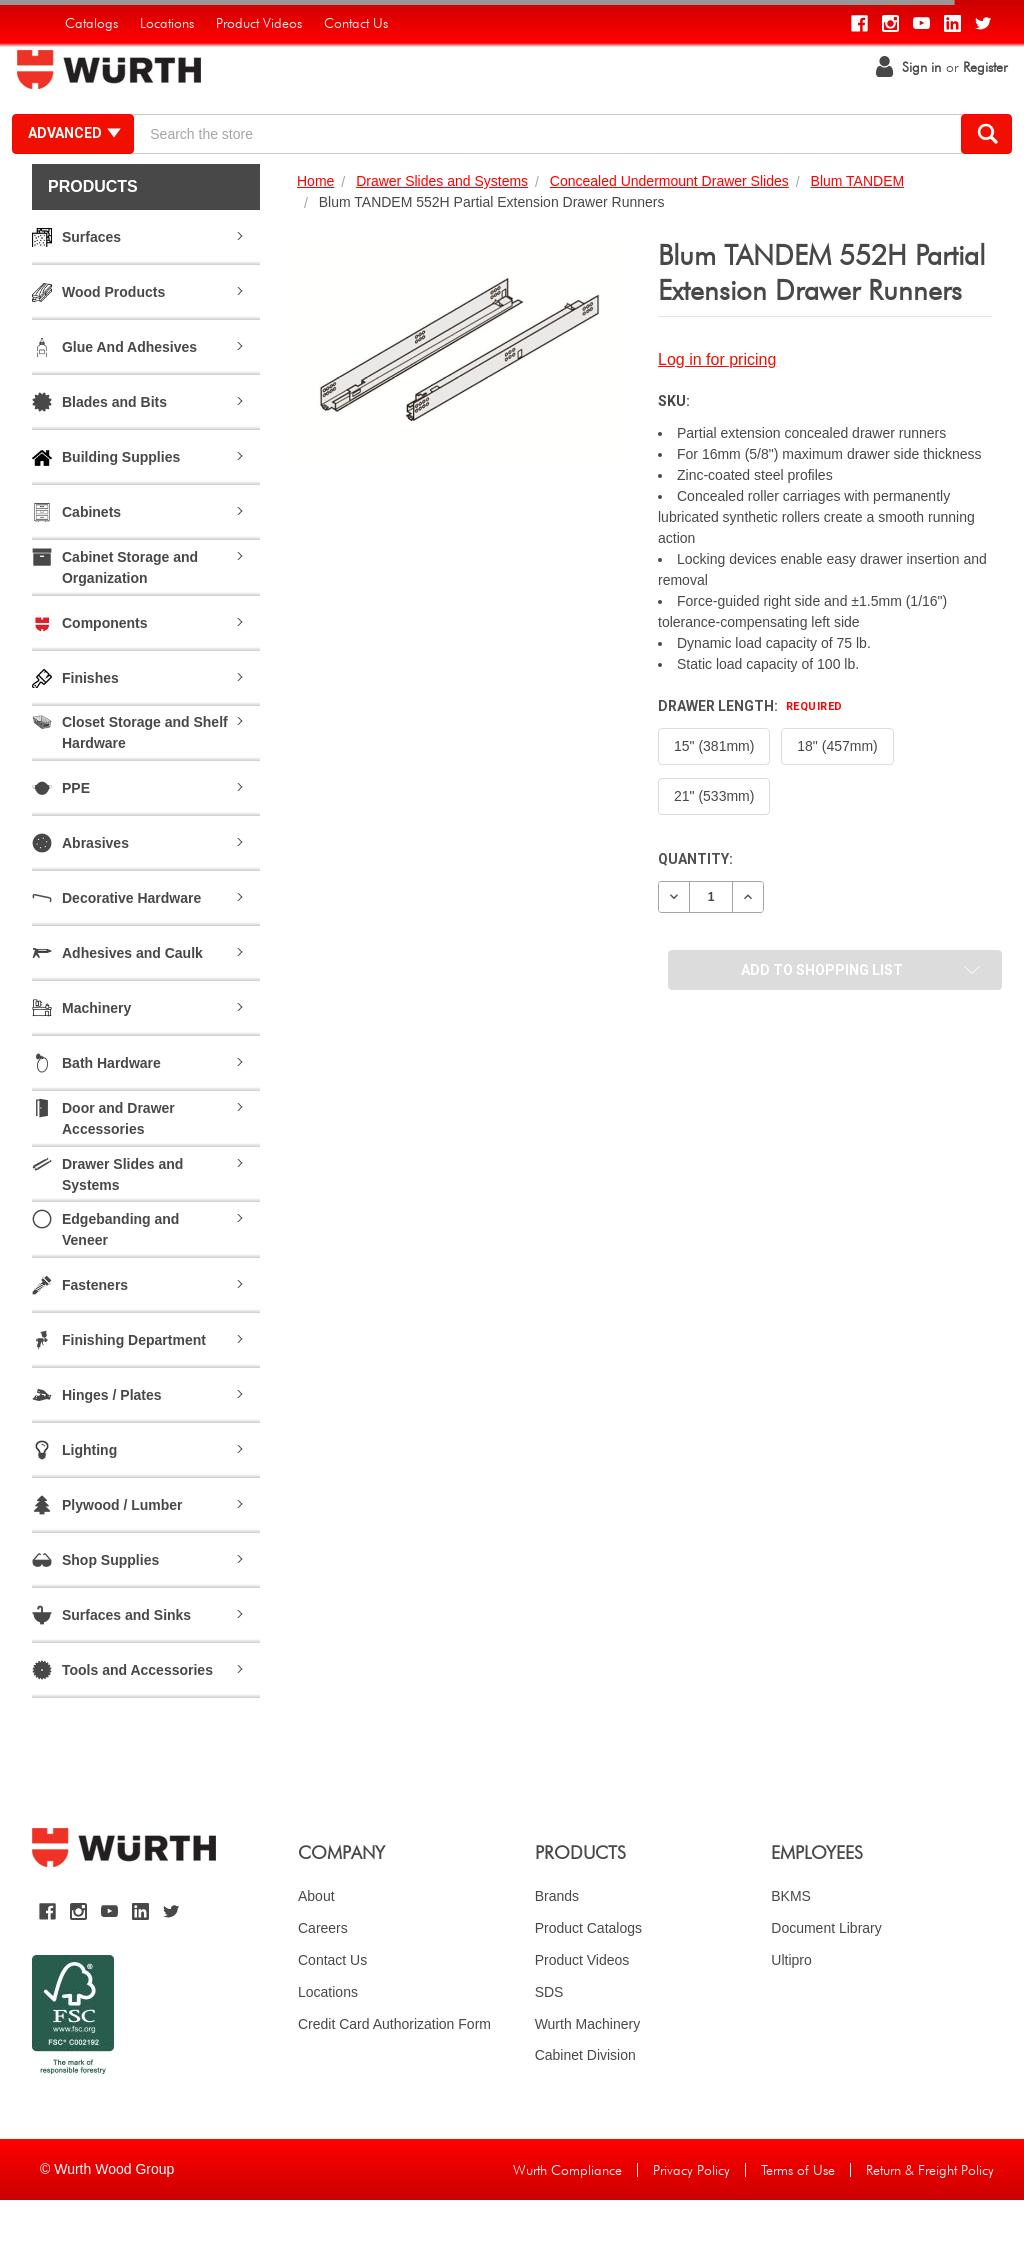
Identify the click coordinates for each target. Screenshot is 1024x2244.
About (316, 1939)
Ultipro (791, 2003)
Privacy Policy (691, 2214)
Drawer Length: (750, 750)
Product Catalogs (588, 1971)
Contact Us (332, 2003)
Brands (557, 1939)
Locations (328, 2035)
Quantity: (695, 903)
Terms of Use (798, 2214)
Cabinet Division (585, 2099)
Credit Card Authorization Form (394, 2067)
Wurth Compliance (567, 2214)
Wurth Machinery (588, 2067)
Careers (323, 1971)
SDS (549, 2035)
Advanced (90, 155)
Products (93, 230)
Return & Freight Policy (930, 2214)
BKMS (791, 1939)
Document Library (826, 1971)
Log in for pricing (717, 403)
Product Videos (582, 2003)
